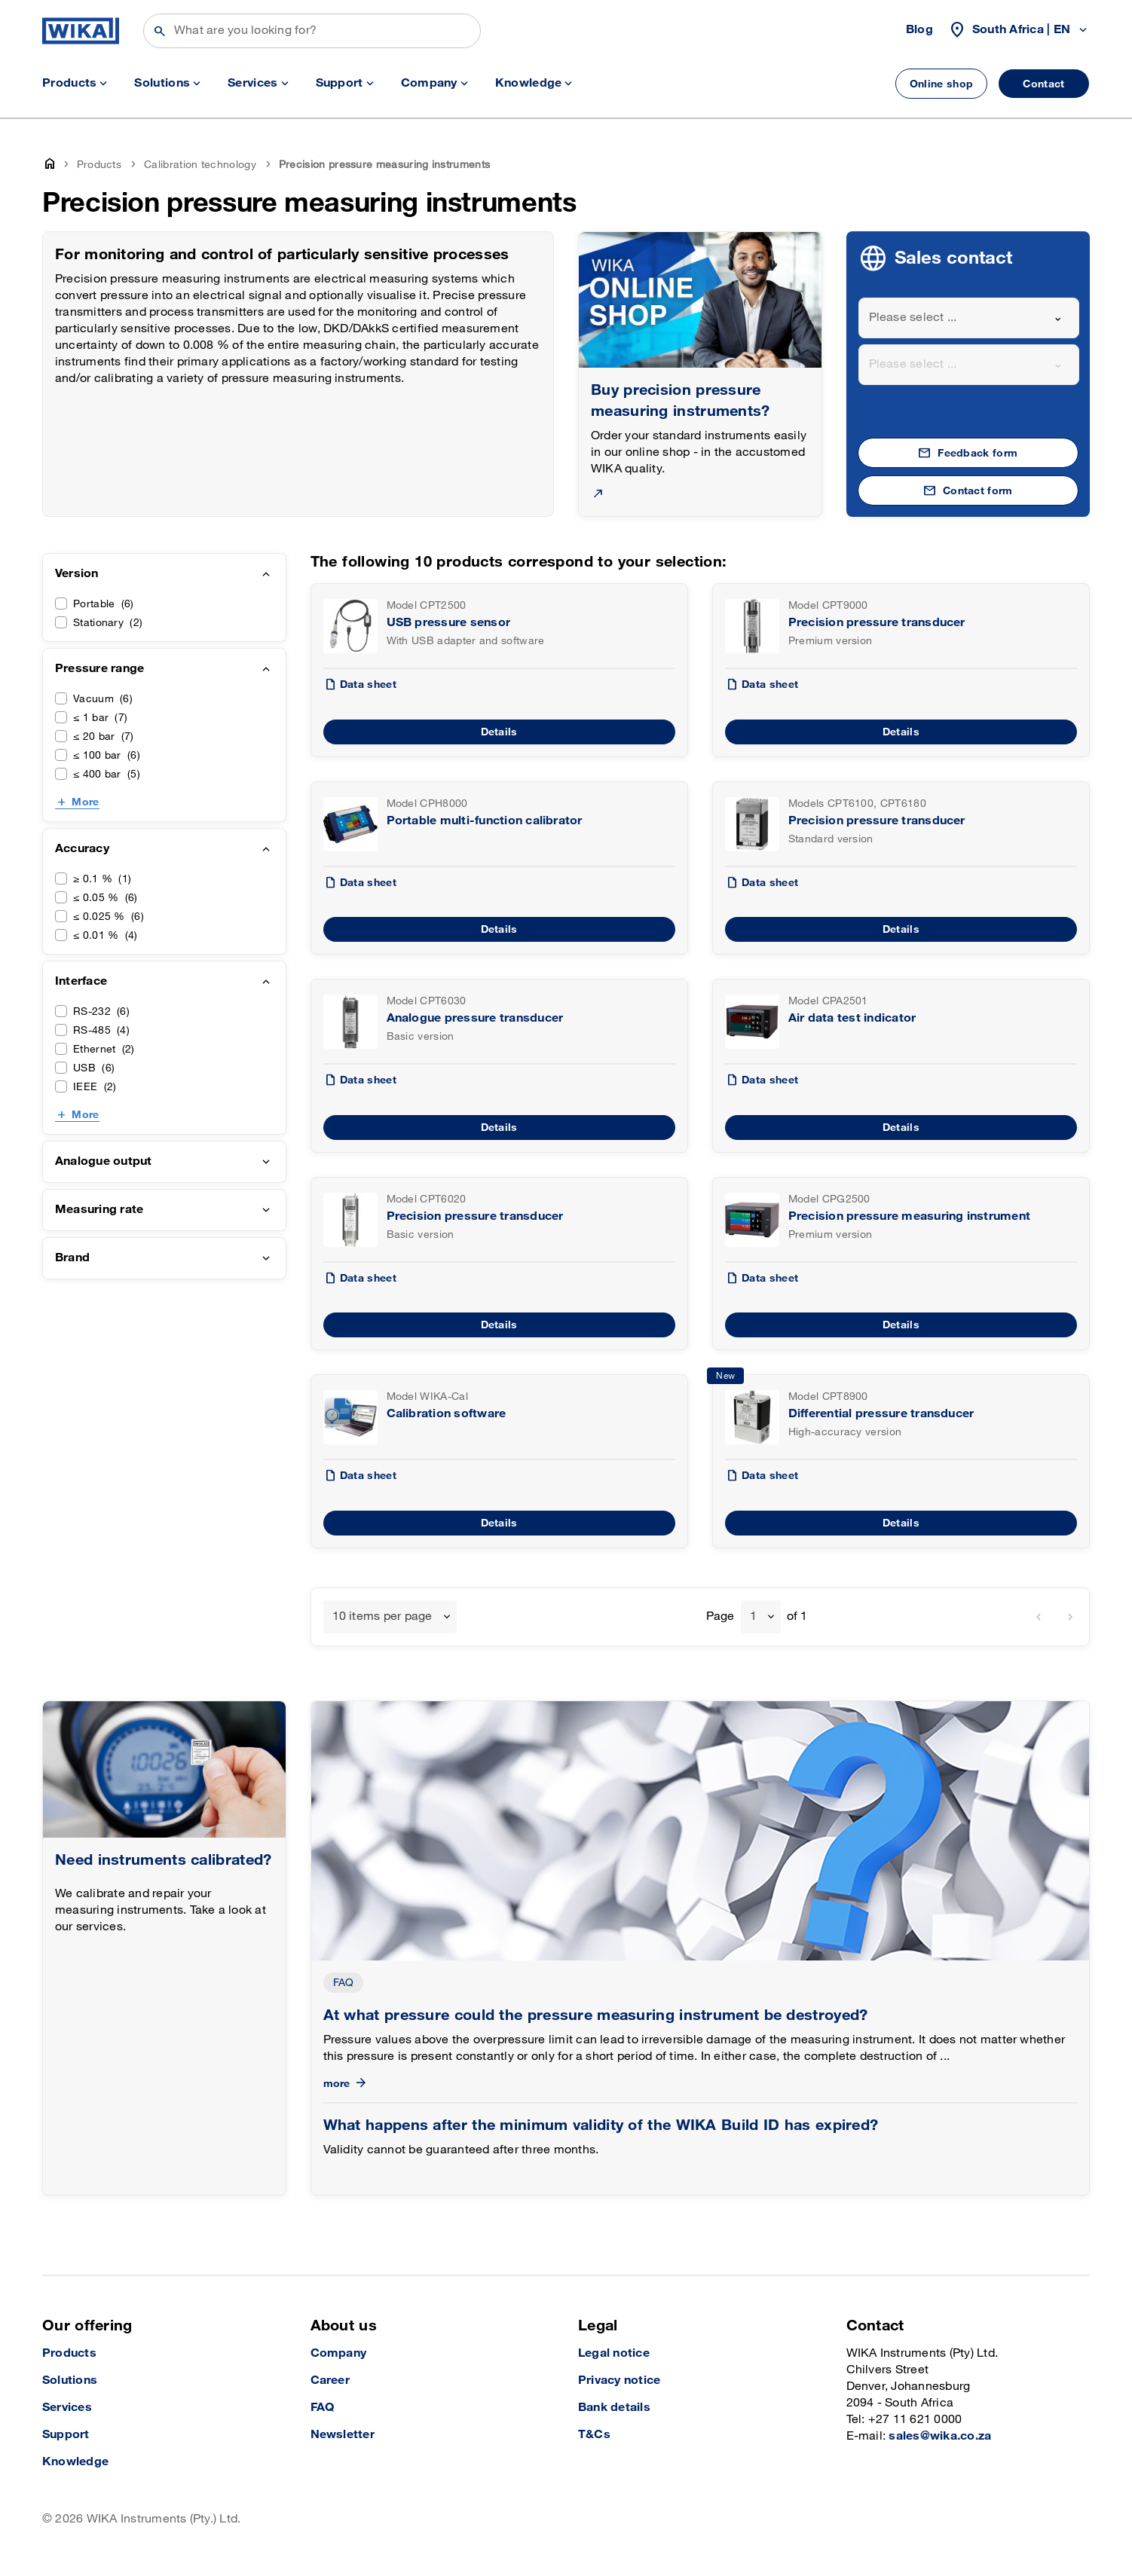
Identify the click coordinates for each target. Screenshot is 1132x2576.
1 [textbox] (753, 1616)
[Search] (312, 30)
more (346, 2083)
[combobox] (969, 318)
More (85, 802)
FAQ (343, 1982)
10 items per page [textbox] (382, 1616)
